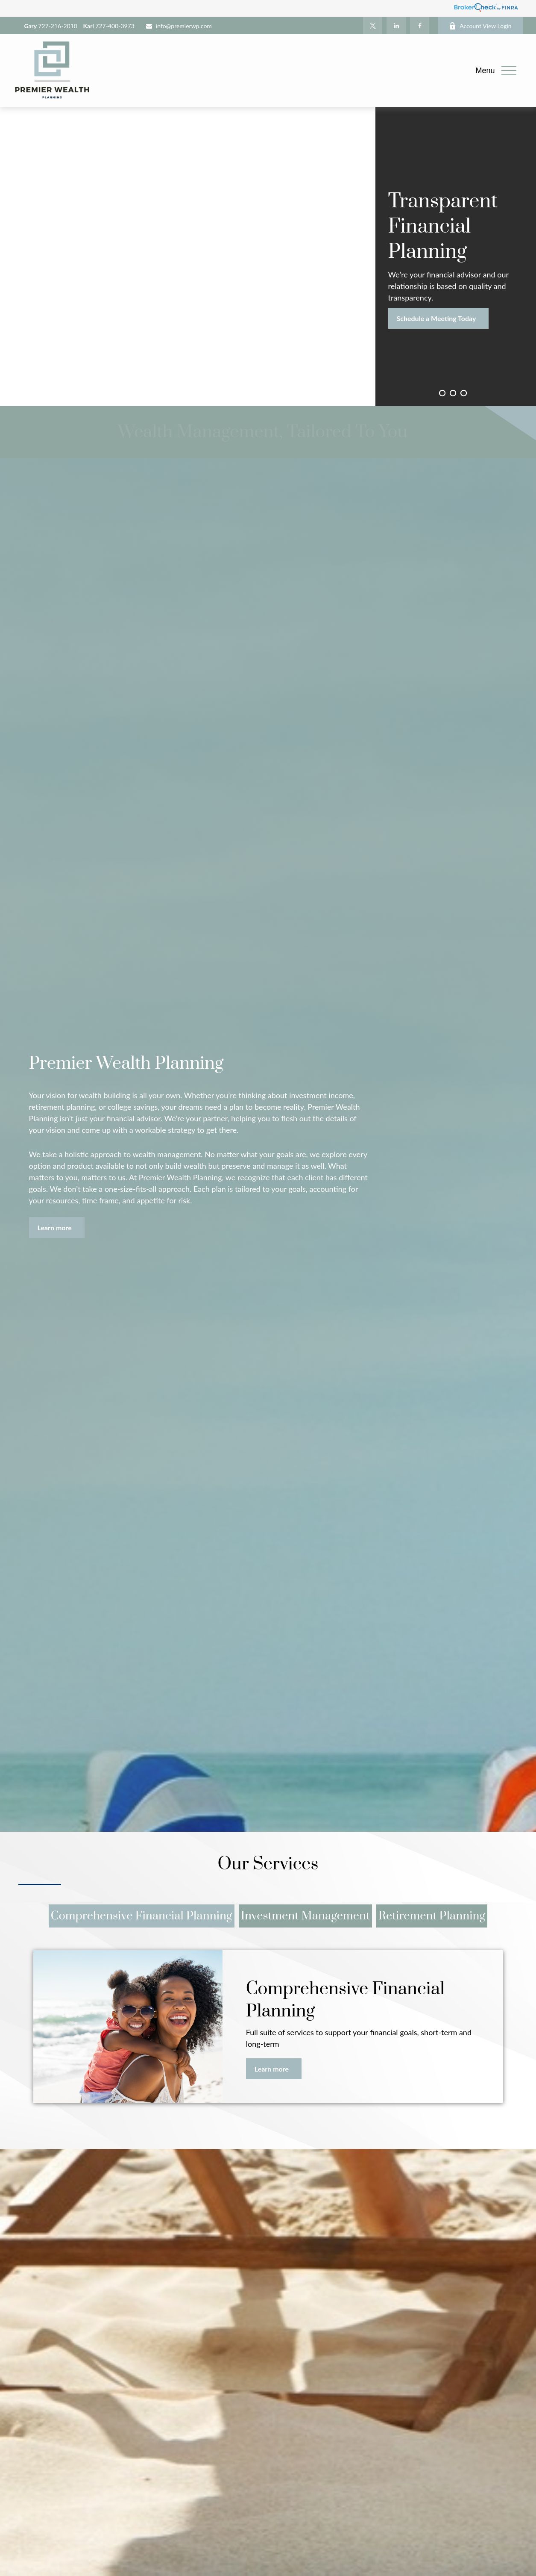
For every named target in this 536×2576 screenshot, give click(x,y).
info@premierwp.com (178, 25)
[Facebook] (419, 25)
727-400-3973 (109, 25)
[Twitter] (372, 25)
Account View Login (480, 25)
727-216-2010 (50, 25)
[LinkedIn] (396, 25)
